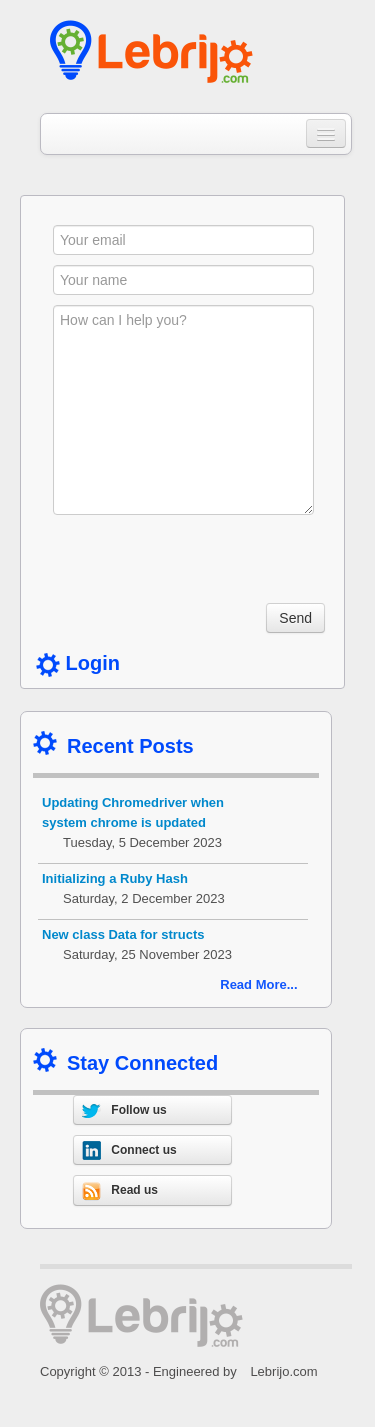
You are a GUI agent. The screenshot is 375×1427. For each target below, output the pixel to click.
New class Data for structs (123, 934)
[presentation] (205, 564)
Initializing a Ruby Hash (115, 878)
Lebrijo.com (283, 1371)
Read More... (258, 984)
